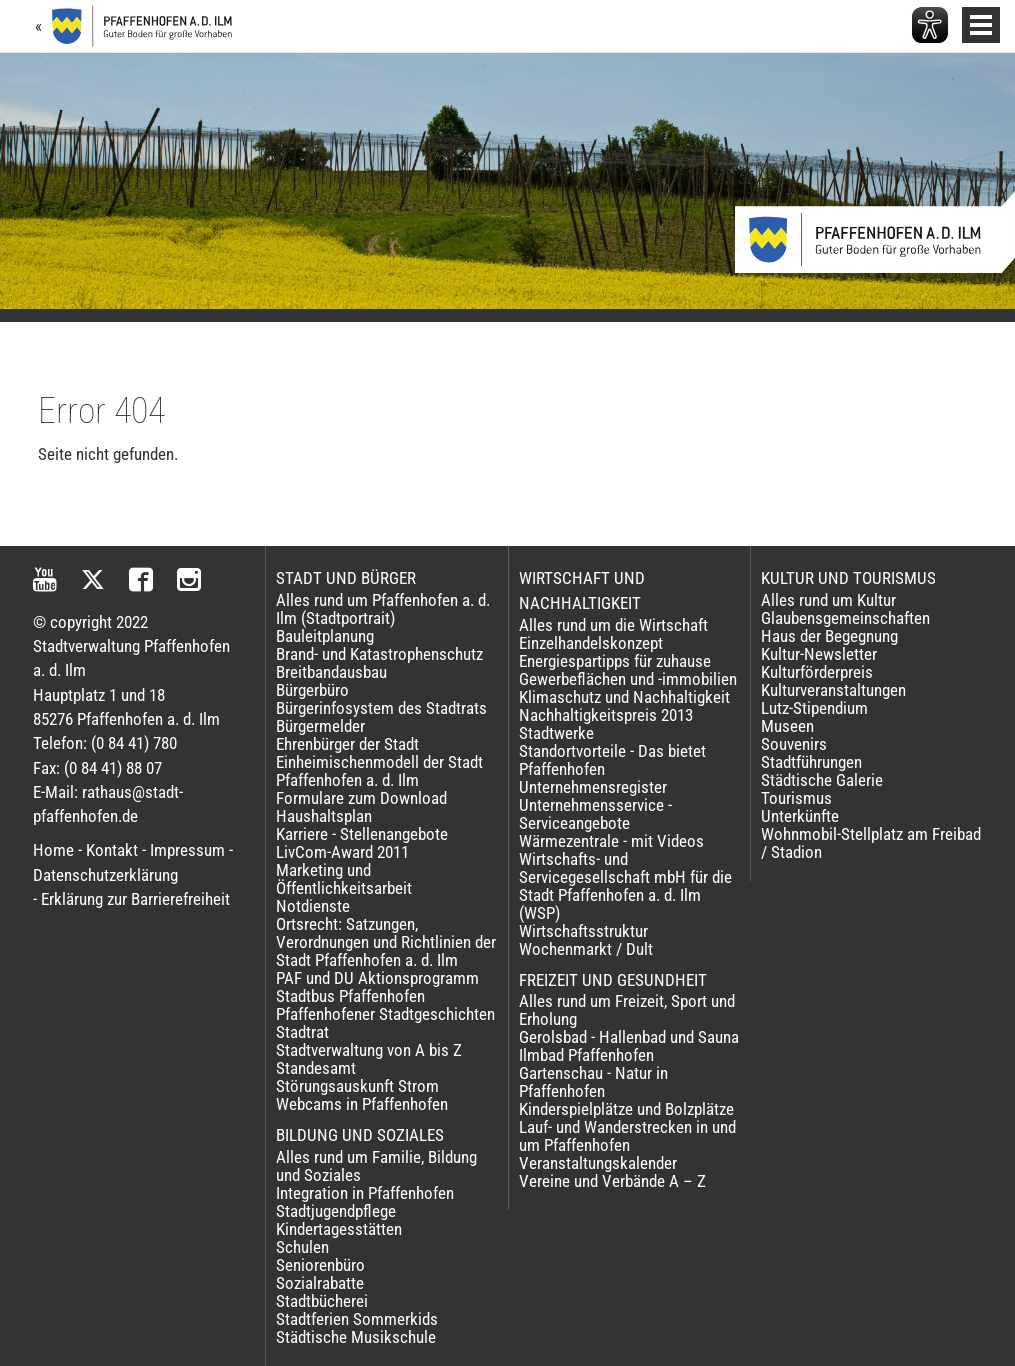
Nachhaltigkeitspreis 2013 (606, 715)
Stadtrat (302, 1032)
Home (53, 850)
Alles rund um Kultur (828, 600)
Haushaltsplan (324, 816)
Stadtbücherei (322, 1301)
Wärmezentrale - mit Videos (611, 841)
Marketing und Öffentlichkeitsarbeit (344, 879)
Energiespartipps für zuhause (615, 661)
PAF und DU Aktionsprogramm (377, 978)
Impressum (187, 850)
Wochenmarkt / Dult (586, 949)
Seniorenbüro (320, 1265)
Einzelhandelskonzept (591, 643)
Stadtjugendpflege (336, 1211)
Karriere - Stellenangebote (362, 834)
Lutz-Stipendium (814, 708)
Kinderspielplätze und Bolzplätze (626, 1109)
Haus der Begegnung (829, 636)
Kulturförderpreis (817, 672)
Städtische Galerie (822, 780)
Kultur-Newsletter (819, 654)
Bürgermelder (320, 726)
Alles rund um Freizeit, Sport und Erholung (627, 1010)
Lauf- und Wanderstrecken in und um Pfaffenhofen (627, 1136)
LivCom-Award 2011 (342, 852)
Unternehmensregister (593, 787)
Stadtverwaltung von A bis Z (369, 1050)
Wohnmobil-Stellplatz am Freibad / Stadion (871, 843)
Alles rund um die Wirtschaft (613, 625)
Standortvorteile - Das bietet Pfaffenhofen (612, 760)
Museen (787, 726)
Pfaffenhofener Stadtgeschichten (385, 1014)
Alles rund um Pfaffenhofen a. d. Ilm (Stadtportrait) (383, 609)
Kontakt (112, 850)
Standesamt (316, 1068)
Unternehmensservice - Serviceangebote (595, 814)
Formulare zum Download (361, 798)
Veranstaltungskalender (598, 1163)
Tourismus (796, 798)
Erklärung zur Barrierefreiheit (135, 899)
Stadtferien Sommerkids (357, 1319)
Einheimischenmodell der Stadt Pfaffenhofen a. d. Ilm (379, 771)
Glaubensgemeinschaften (845, 618)
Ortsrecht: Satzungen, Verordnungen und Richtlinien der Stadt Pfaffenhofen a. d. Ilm (386, 942)
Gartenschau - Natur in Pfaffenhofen (593, 1082)
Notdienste (313, 906)
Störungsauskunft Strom (357, 1086)
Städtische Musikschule (356, 1337)
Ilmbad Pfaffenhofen (586, 1055)
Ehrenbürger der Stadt (347, 744)
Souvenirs (794, 744)
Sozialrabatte (320, 1283)
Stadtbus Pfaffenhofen (350, 996)
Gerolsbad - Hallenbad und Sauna (629, 1037)
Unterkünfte (800, 816)
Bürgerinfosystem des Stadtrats (381, 708)
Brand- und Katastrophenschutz (379, 654)
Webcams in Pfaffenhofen (362, 1104)
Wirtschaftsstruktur (583, 931)
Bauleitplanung (325, 636)
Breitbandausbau (331, 672)
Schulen (302, 1247)
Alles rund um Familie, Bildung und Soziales (376, 1166)
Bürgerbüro (312, 690)
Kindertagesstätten (339, 1229)
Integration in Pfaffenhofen (365, 1193)
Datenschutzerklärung (105, 875)
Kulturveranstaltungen (833, 690)
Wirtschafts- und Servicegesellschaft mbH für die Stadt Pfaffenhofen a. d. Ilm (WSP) (625, 886)
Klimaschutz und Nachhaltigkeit (624, 697)
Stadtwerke (556, 733)
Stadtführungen (811, 762)
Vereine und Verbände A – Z (612, 1181)
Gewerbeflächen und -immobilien (628, 679)
